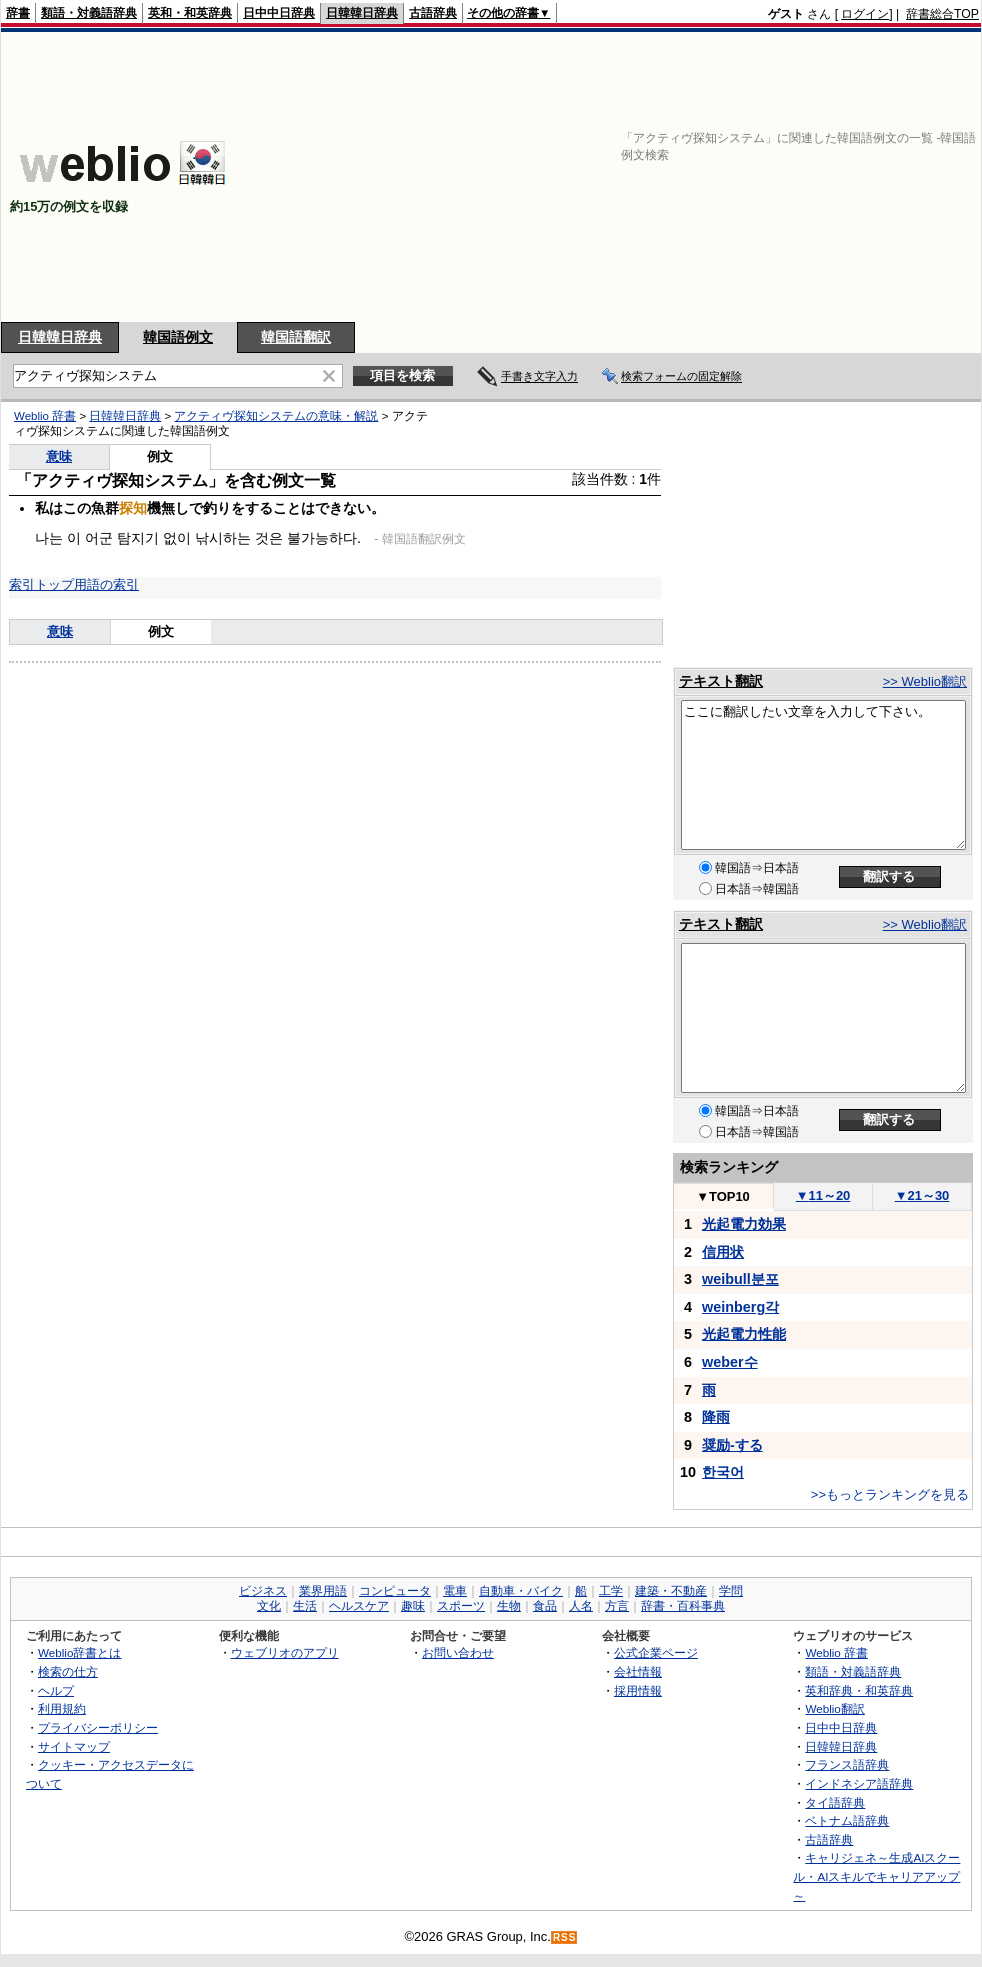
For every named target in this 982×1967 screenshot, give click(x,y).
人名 (581, 1606)
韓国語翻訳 (296, 337)
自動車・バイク (521, 1591)
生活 (305, 1606)
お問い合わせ (458, 1652)
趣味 (413, 1606)
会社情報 (638, 1671)
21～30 (922, 1195)
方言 (617, 1606)
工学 (611, 1591)
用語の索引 (106, 584)
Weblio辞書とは (79, 1652)
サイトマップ (74, 1746)
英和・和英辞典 (190, 13)
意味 (59, 456)
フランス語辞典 (847, 1764)
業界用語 (323, 1591)
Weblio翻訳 (834, 1708)
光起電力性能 (744, 1334)
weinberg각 (740, 1307)
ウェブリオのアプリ (285, 1652)
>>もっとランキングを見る (890, 1494)
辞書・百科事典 (683, 1606)
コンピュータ (395, 1591)
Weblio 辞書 (45, 416)
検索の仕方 (68, 1671)
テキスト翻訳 (721, 681)
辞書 (18, 13)
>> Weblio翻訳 (925, 681)
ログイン (865, 14)
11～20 (823, 1195)
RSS (565, 1937)
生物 (509, 1606)
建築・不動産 (671, 1591)
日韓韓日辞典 (362, 13)
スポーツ (461, 1606)
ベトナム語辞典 (847, 1820)
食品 (545, 1606)
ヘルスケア (359, 1606)
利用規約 (62, 1708)
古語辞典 (433, 13)
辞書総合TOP (942, 14)
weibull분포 (740, 1279)
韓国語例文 (178, 337)
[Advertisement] (720, 177)
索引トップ (41, 584)
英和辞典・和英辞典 (859, 1690)
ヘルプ (56, 1690)
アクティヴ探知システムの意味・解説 (276, 416)
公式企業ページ (656, 1652)
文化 (269, 1606)
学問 (731, 1591)
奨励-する (732, 1445)
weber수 (730, 1362)
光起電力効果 (744, 1224)
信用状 (723, 1252)
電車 (455, 1591)
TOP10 (723, 1196)
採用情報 (638, 1690)
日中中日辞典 (279, 13)
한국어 (723, 1472)
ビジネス (263, 1591)
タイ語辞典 (835, 1802)
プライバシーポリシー (98, 1727)
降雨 (716, 1417)
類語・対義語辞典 (89, 13)
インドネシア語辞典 (859, 1783)
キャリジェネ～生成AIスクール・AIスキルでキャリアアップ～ (876, 1876)
